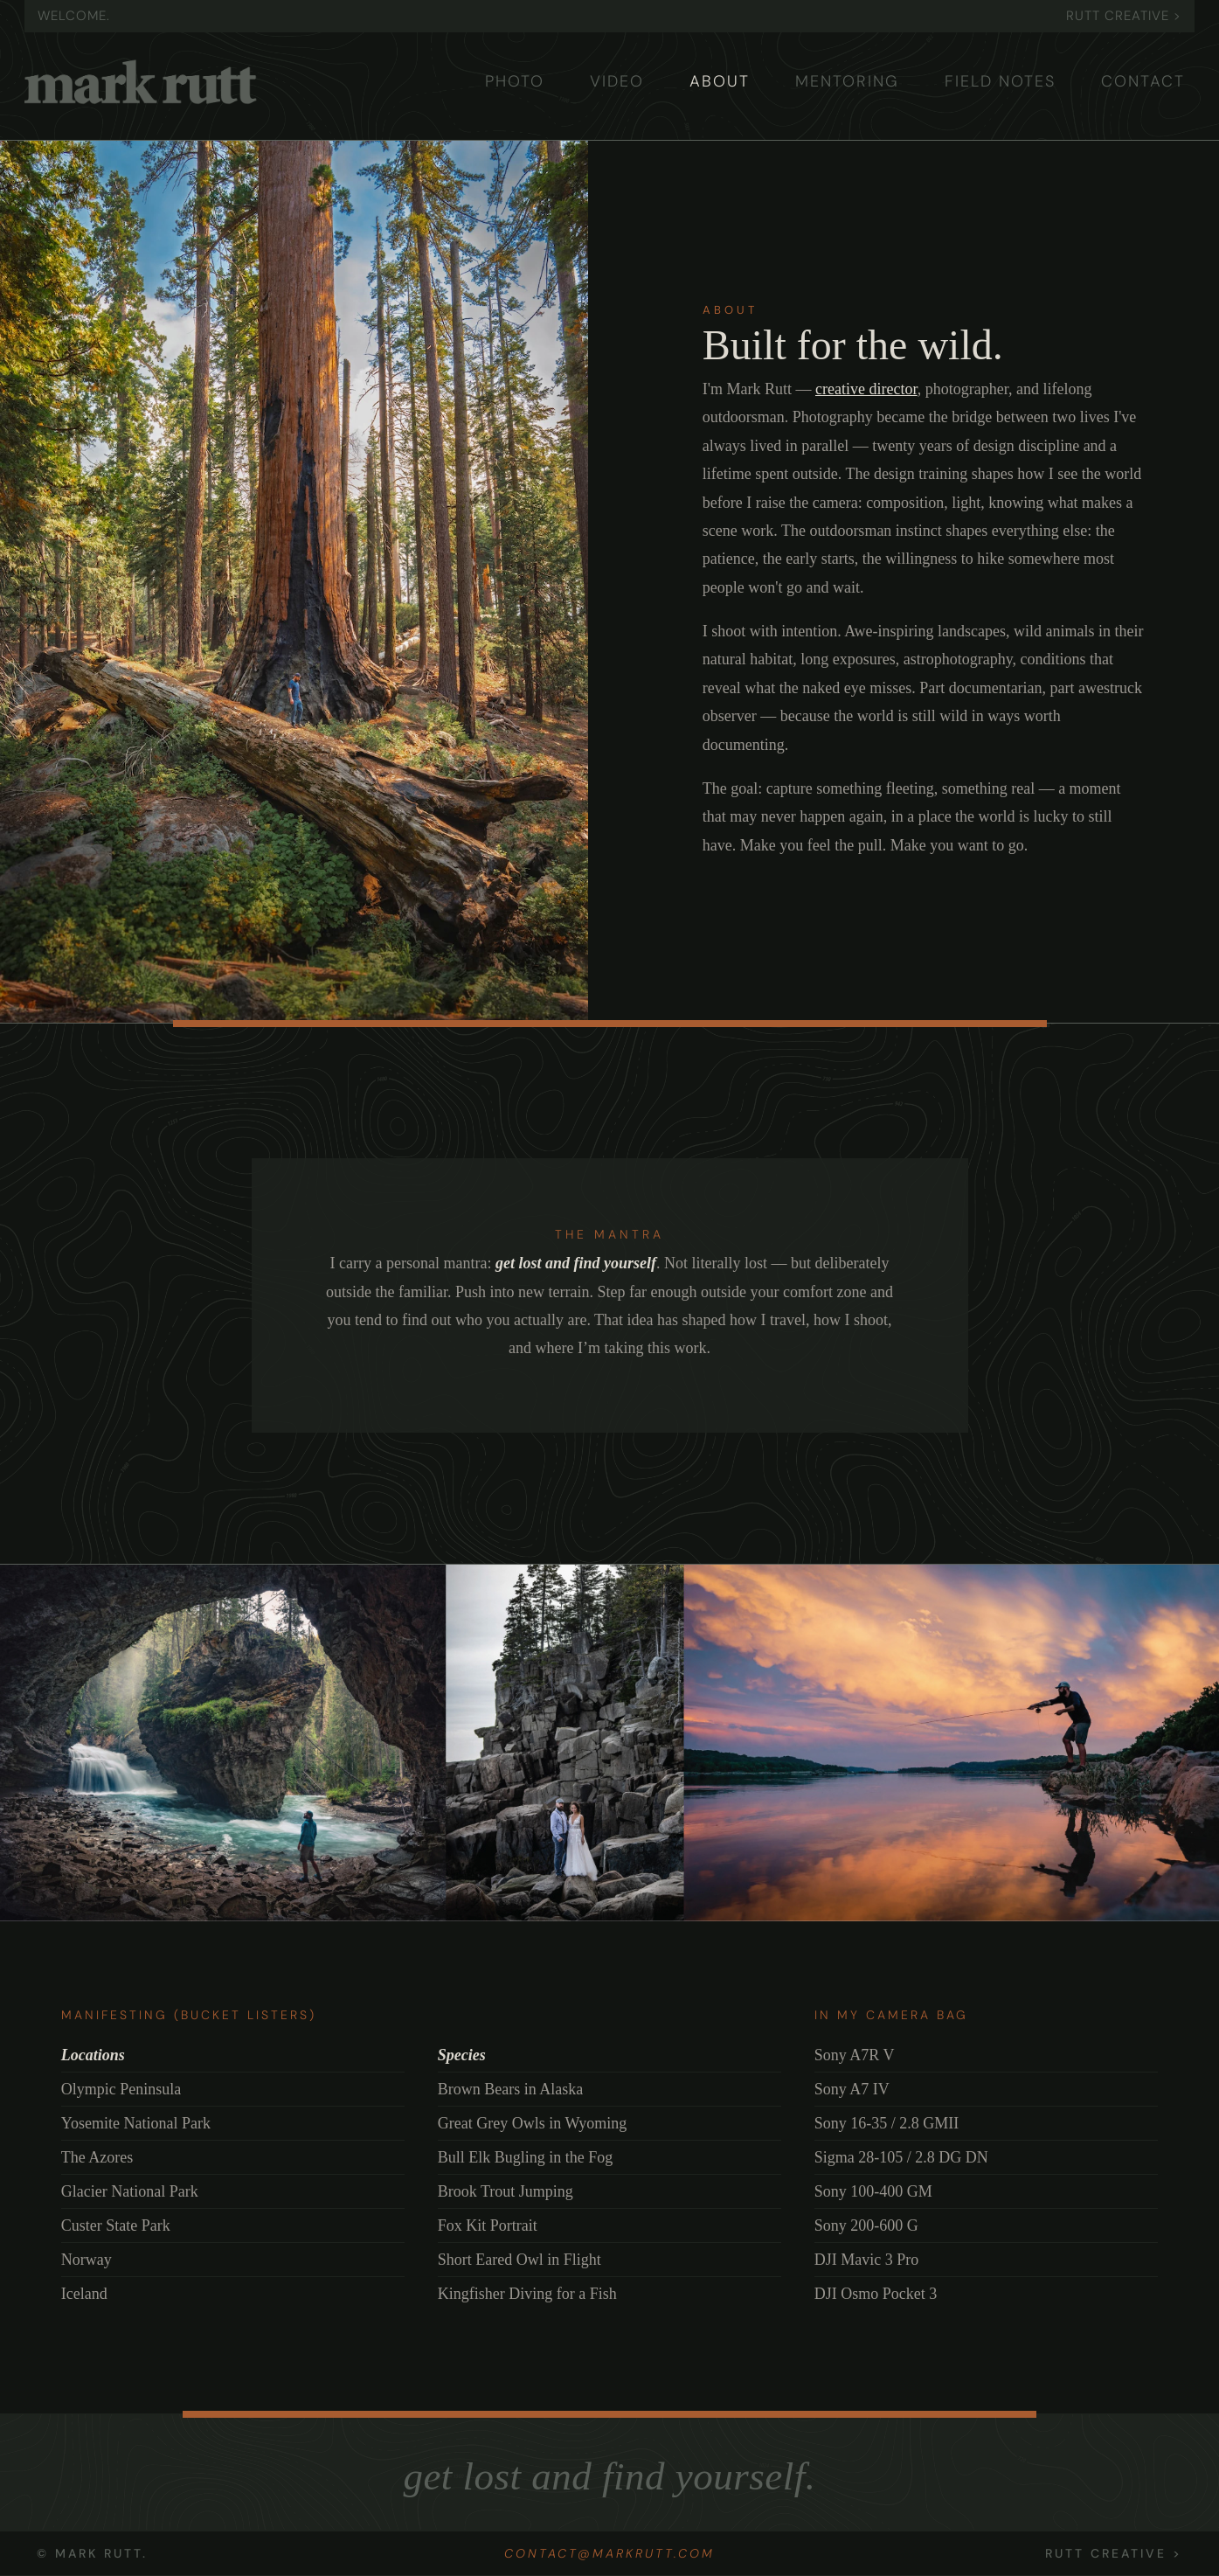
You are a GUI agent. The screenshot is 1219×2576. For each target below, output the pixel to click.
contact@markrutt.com (609, 2553)
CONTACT (1143, 81)
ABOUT (719, 81)
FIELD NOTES (1000, 81)
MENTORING (847, 81)
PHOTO (514, 81)
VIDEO (617, 81)
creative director (866, 389)
